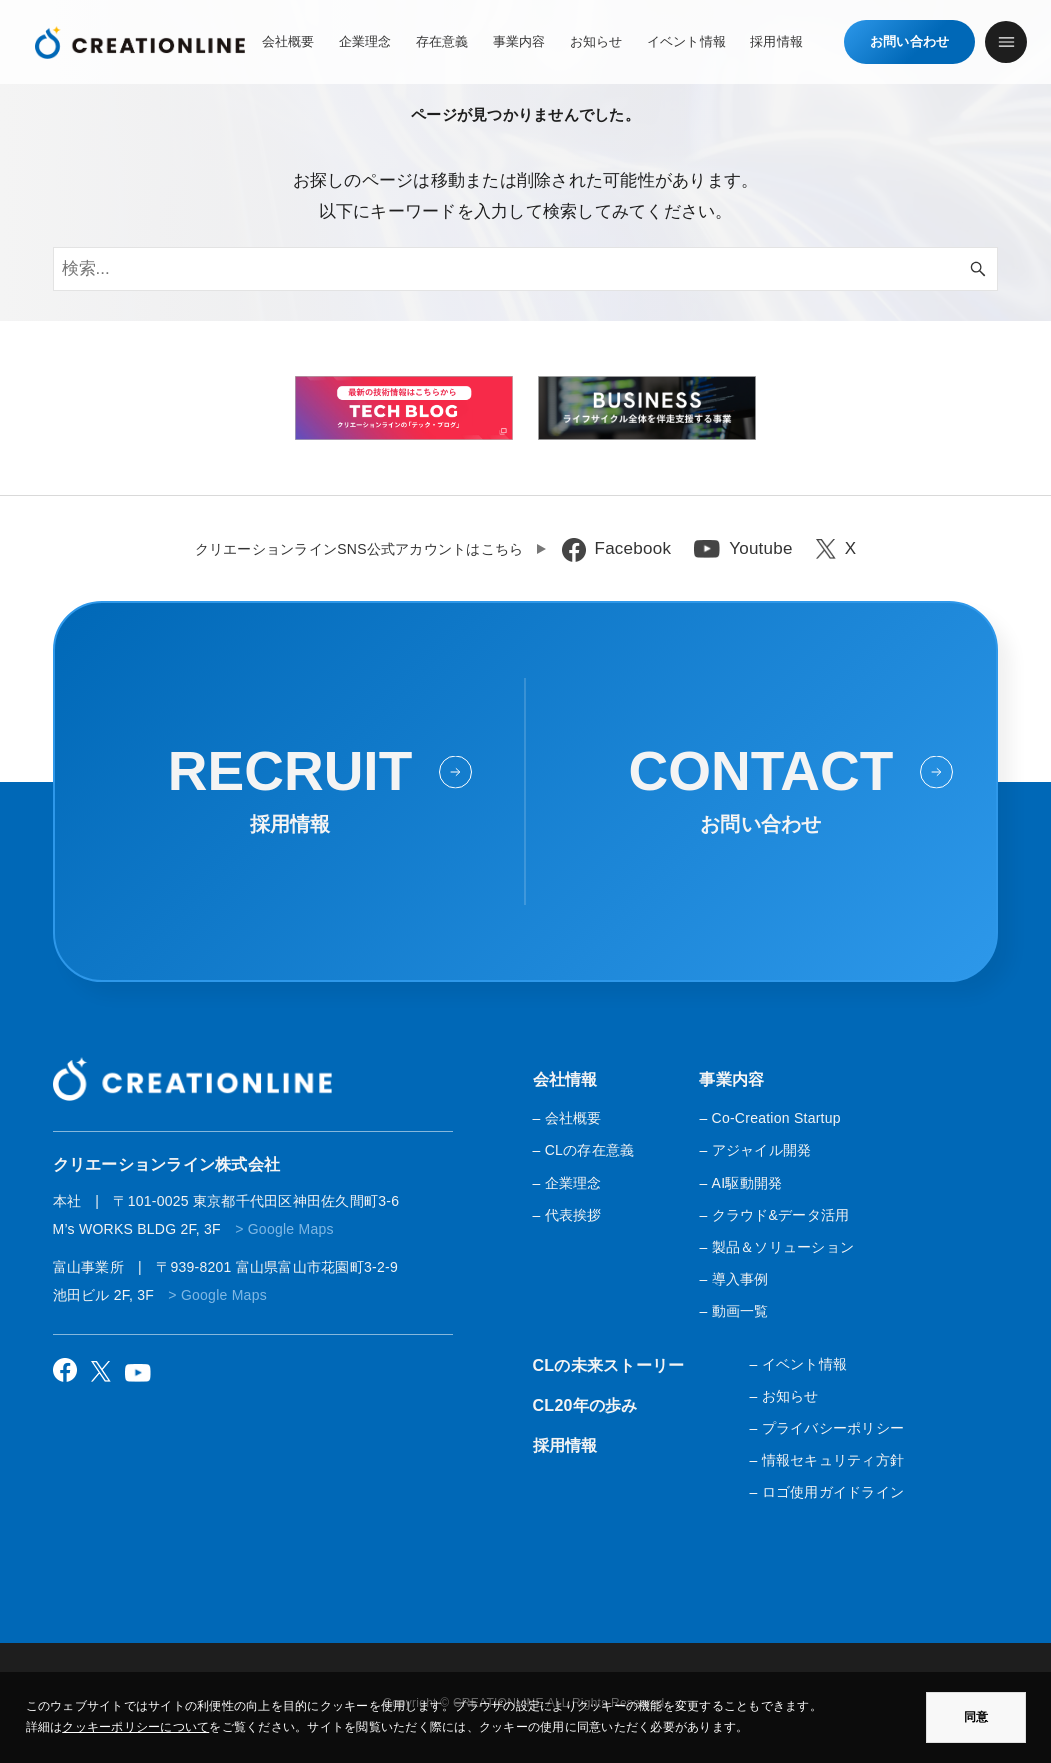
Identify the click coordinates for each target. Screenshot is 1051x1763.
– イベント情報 (798, 1364)
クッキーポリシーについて (135, 1727)
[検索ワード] (526, 269)
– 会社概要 (567, 1118)
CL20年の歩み (585, 1405)
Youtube (761, 548)
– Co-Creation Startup (769, 1118)
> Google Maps (284, 1229)
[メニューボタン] (1006, 42)
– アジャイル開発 (755, 1150)
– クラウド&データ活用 (774, 1215)
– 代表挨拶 (567, 1215)
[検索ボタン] (978, 269)
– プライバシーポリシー (826, 1428)
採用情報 (565, 1445)
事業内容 (731, 1079)
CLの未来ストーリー (609, 1365)
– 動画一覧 (733, 1311)
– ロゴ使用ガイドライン (826, 1492)
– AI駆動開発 (740, 1183)
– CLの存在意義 (584, 1150)
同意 (976, 1717)
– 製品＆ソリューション (776, 1247)
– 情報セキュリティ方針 (826, 1460)
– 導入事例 (733, 1279)
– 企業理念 (567, 1183)
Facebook (633, 548)
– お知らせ (783, 1396)
